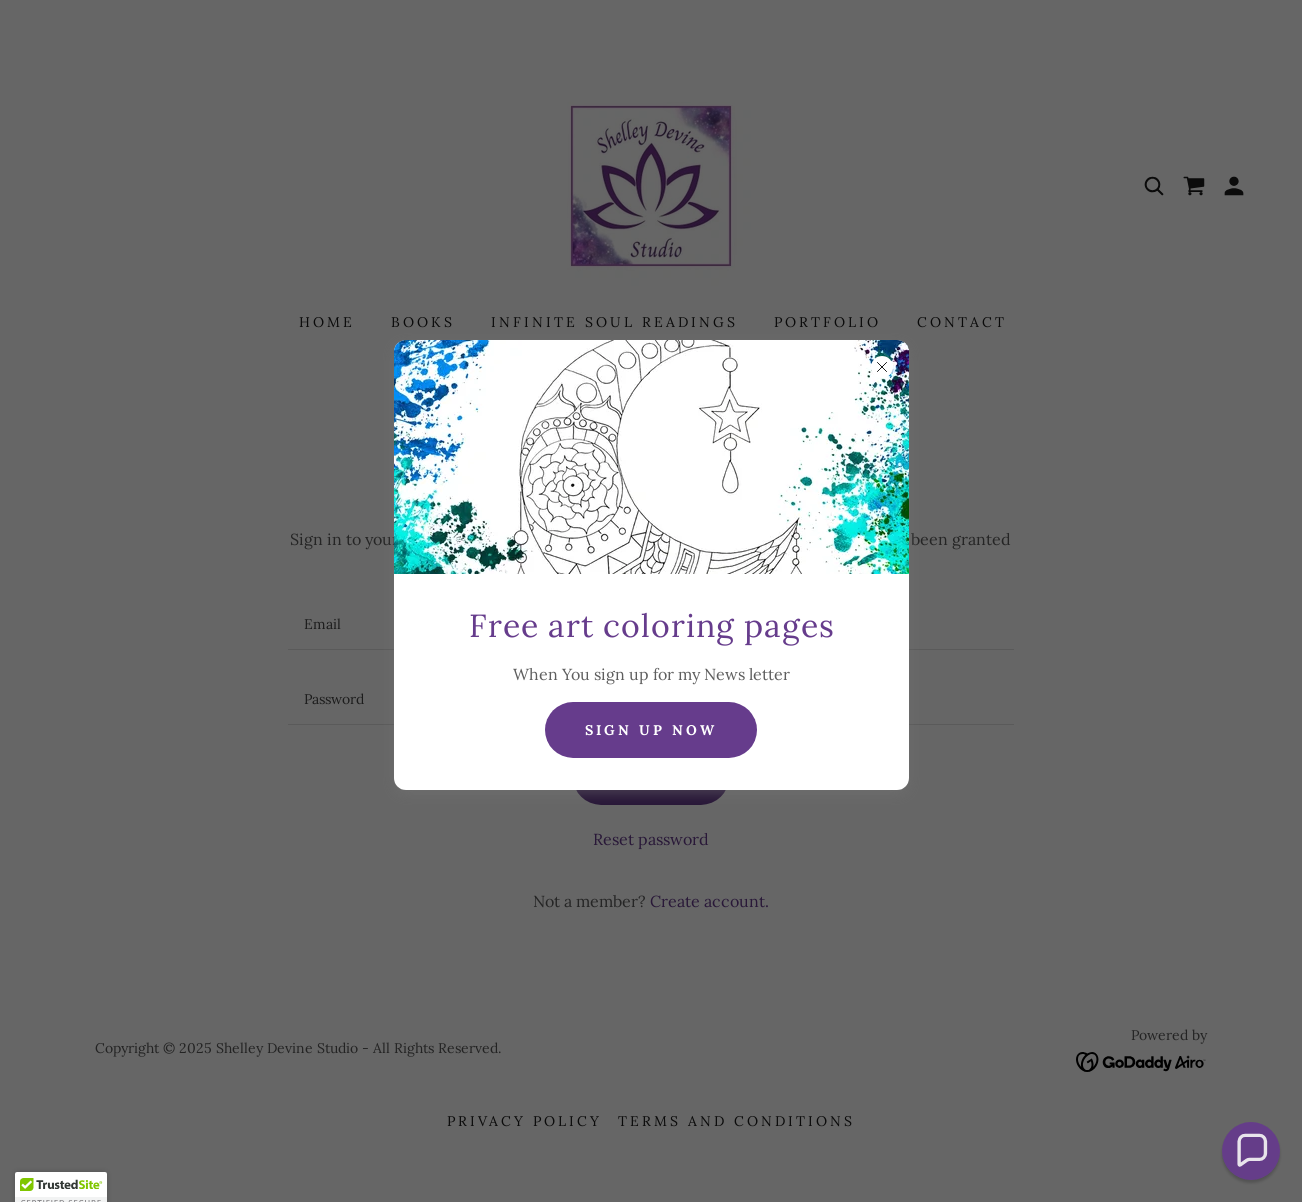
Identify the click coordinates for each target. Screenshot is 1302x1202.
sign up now (651, 730)
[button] (1251, 1151)
